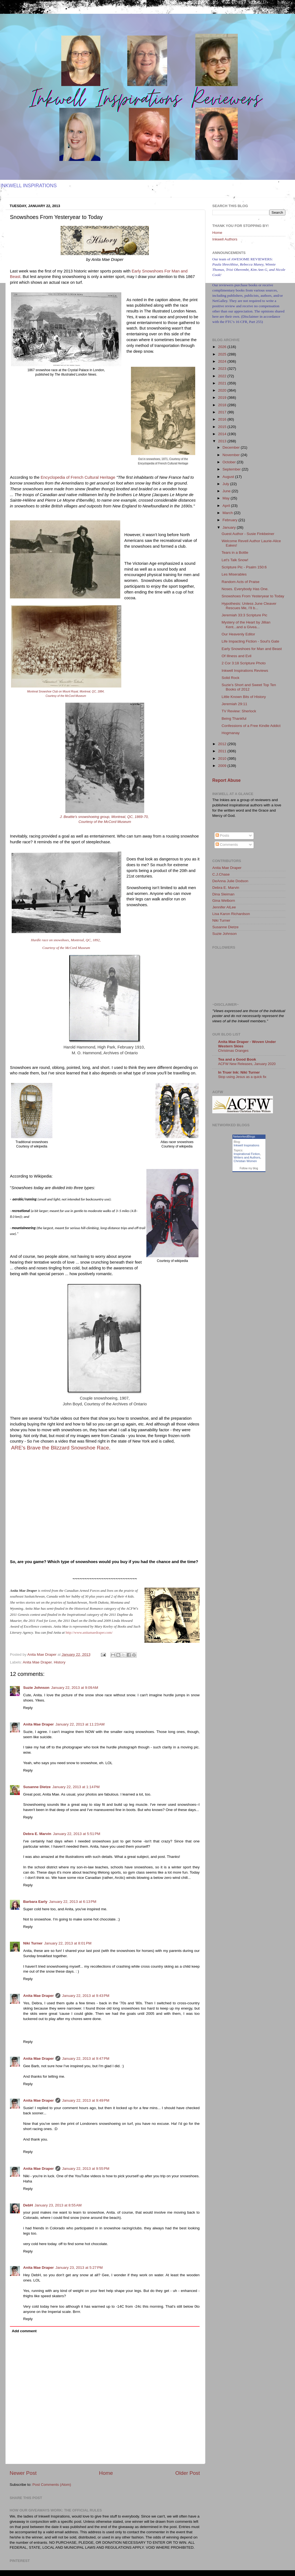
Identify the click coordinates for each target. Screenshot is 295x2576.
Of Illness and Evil (236, 656)
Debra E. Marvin (37, 1834)
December (231, 447)
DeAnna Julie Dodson (230, 881)
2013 (222, 441)
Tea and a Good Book (237, 1059)
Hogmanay (231, 733)
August (228, 477)
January (229, 527)
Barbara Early (35, 1902)
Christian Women (245, 1161)
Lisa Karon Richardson (231, 914)
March (228, 513)
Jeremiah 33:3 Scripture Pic (244, 615)
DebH (28, 2205)
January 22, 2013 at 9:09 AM (74, 1688)
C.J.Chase (221, 874)
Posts (222, 835)
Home (106, 2473)
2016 (222, 419)
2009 (222, 766)
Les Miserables (234, 574)
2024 (222, 361)
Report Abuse (226, 780)
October (229, 462)
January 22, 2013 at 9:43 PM (85, 1996)
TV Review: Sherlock (239, 711)
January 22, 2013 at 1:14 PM (76, 1787)
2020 (222, 390)
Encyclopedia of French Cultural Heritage (78, 477)
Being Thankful (234, 718)
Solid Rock (231, 678)
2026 (222, 347)
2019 (222, 397)
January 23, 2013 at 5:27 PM (79, 2267)
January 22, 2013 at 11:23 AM (79, 1724)
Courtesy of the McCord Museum (66, 695)
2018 (222, 405)
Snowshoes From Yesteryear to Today (253, 596)
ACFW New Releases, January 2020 (247, 1064)
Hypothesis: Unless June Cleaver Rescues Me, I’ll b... (249, 605)
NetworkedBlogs (244, 1136)
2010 (222, 758)
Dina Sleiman (223, 894)
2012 (222, 744)
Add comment (24, 2331)
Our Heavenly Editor (238, 634)
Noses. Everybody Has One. (245, 589)
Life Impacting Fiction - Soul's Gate (250, 641)
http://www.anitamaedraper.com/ (89, 1632)
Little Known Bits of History (244, 697)
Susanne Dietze (37, 1787)
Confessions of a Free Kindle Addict (251, 726)
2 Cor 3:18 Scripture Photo (244, 663)
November (231, 455)
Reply (28, 1708)
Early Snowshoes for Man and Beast (252, 649)
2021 (222, 383)
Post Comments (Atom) (52, 2485)
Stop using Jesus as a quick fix (242, 1077)
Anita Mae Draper (37, 1662)
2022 (222, 376)
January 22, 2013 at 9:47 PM (85, 2058)
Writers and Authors (247, 1157)
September (232, 469)
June (227, 491)
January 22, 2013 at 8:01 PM (68, 1943)
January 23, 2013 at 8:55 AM (58, 2205)
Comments (227, 844)
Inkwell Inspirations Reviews (245, 670)
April (226, 506)
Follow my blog (249, 1168)
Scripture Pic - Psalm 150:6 (244, 567)
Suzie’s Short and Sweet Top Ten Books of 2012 (249, 687)
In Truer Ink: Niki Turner (239, 1072)
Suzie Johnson (36, 1688)
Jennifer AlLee (224, 907)
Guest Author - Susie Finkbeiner (248, 534)
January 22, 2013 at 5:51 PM (76, 1834)
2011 (222, 751)
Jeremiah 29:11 (234, 704)
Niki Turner (32, 1943)
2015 (222, 427)
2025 (222, 354)
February (230, 520)
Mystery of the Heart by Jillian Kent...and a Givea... (246, 624)
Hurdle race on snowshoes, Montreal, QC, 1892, (66, 940)
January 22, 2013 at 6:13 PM (72, 1902)
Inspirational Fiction (247, 1153)
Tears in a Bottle (235, 552)
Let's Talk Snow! (235, 560)
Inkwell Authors (224, 239)
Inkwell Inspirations (246, 1145)
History (59, 1662)
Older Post (187, 2473)
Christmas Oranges (233, 1050)
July (226, 484)
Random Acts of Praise (240, 582)
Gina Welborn (223, 900)
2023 (222, 369)
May (226, 498)
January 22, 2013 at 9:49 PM (85, 2100)
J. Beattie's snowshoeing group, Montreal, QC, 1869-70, (105, 817)
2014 (222, 434)
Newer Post (23, 2473)
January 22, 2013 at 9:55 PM (85, 2168)
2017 (222, 412)
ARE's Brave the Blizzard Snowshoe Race (60, 1448)
